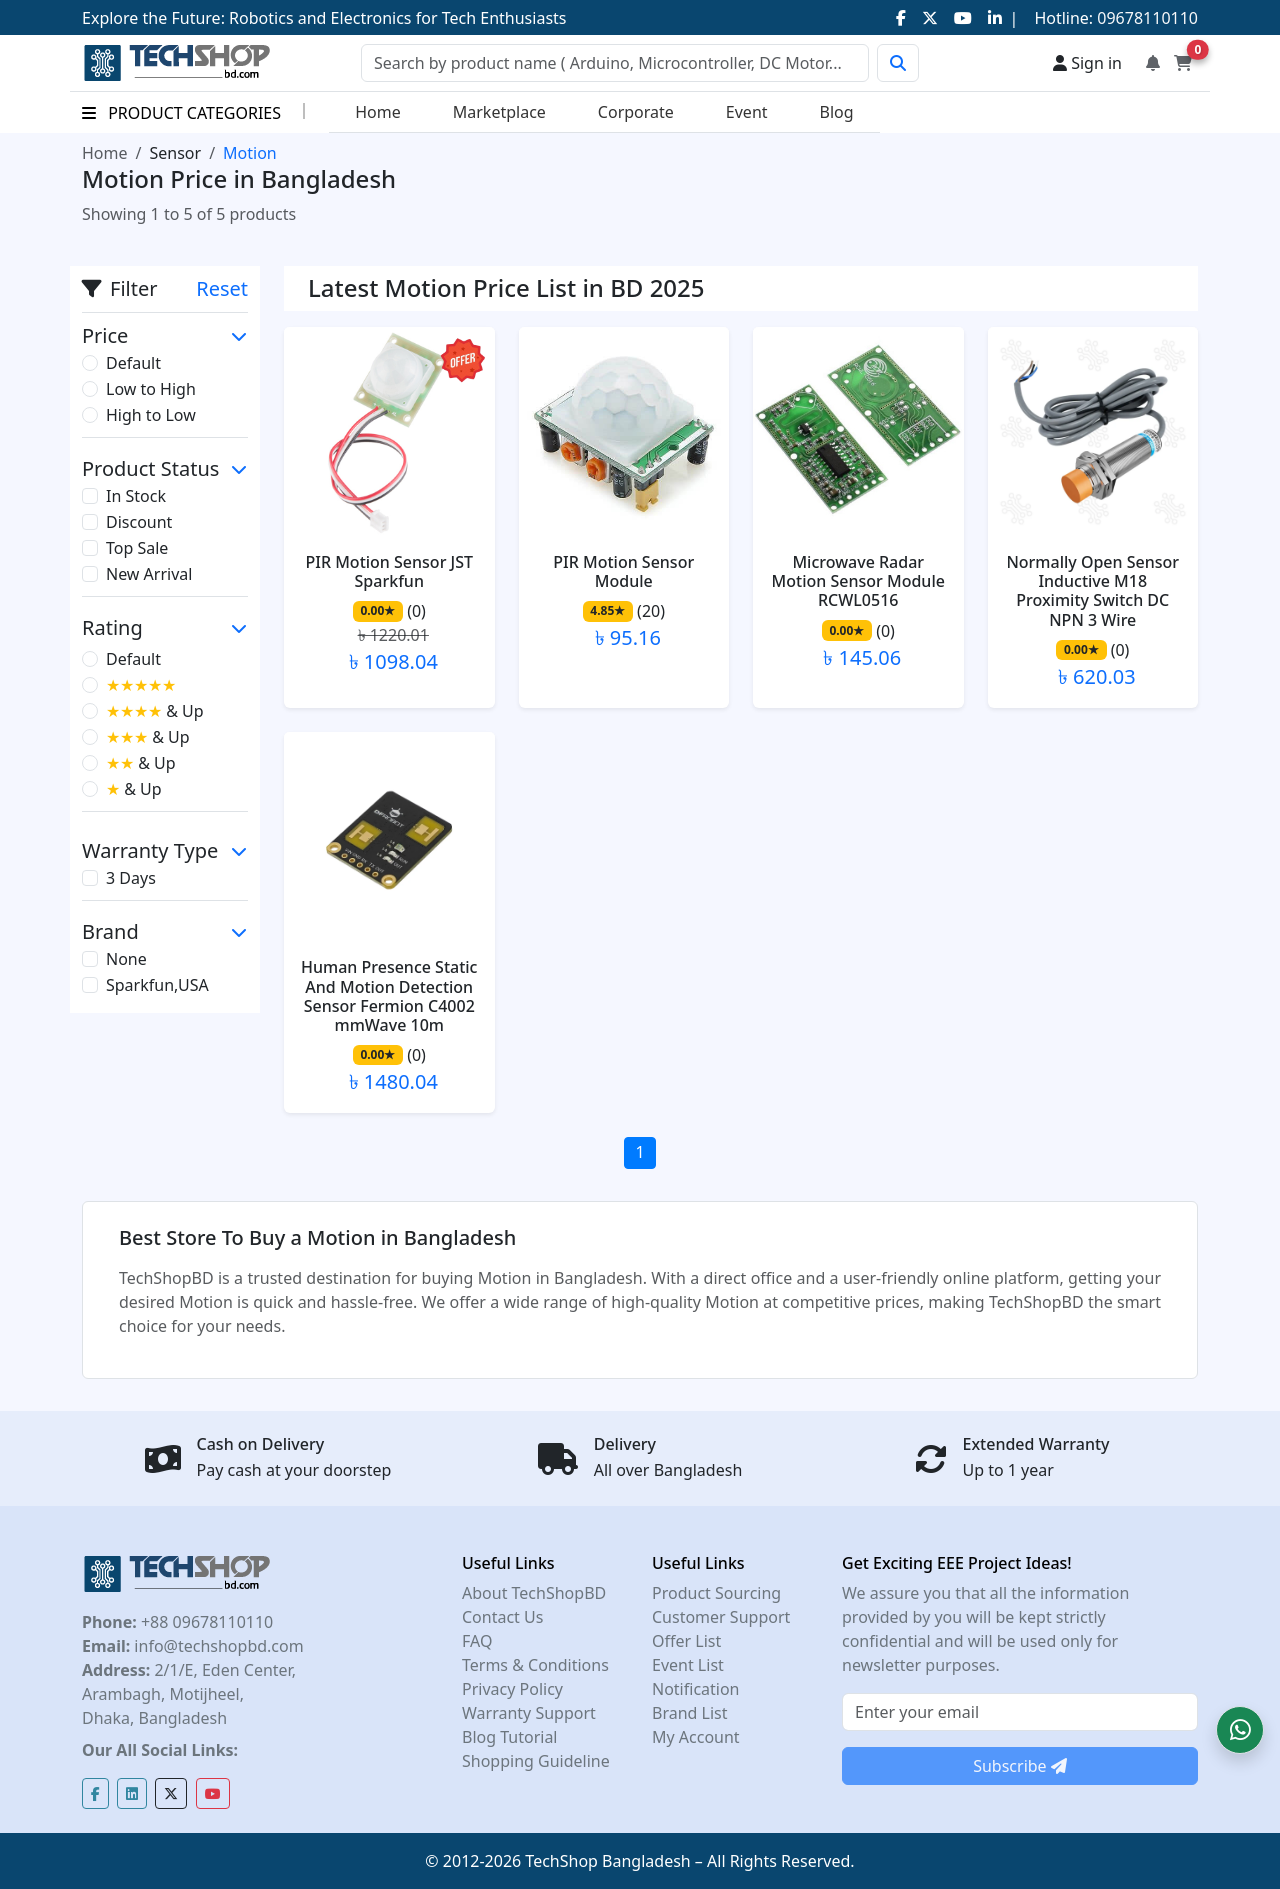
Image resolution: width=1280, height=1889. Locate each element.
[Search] (615, 63)
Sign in (1087, 63)
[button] (1240, 1730)
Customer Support (721, 1617)
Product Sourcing (716, 1593)
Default (133, 363)
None (126, 959)
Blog (837, 112)
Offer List (686, 1641)
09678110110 (1145, 18)
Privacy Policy (512, 1689)
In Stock (136, 496)
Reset (222, 288)
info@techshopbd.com (216, 1646)
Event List (688, 1665)
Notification (696, 1689)
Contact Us (502, 1617)
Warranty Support (529, 1713)
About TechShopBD (534, 1593)
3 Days (131, 878)
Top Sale (137, 548)
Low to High (151, 389)
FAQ (477, 1641)
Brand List (690, 1713)
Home (378, 112)
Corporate (636, 112)
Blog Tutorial (510, 1737)
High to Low (151, 415)
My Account (696, 1737)
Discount (139, 522)
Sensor (175, 153)
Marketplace (499, 112)
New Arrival (149, 574)
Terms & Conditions (535, 1665)
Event (747, 112)
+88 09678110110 (205, 1622)
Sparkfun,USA (157, 985)
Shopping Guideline (536, 1761)
